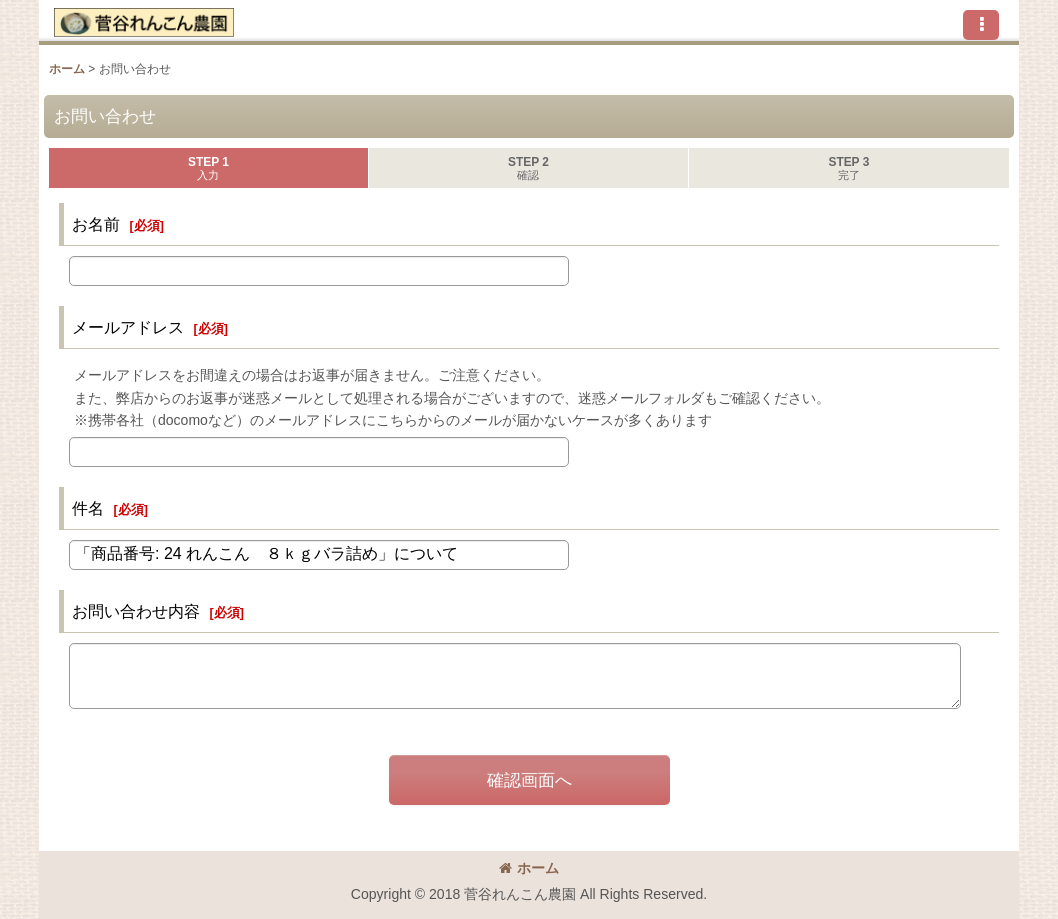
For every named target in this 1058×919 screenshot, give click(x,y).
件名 (88, 508)
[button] (981, 25)
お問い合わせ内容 (136, 611)
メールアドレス (128, 327)
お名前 (96, 224)
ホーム (529, 868)
